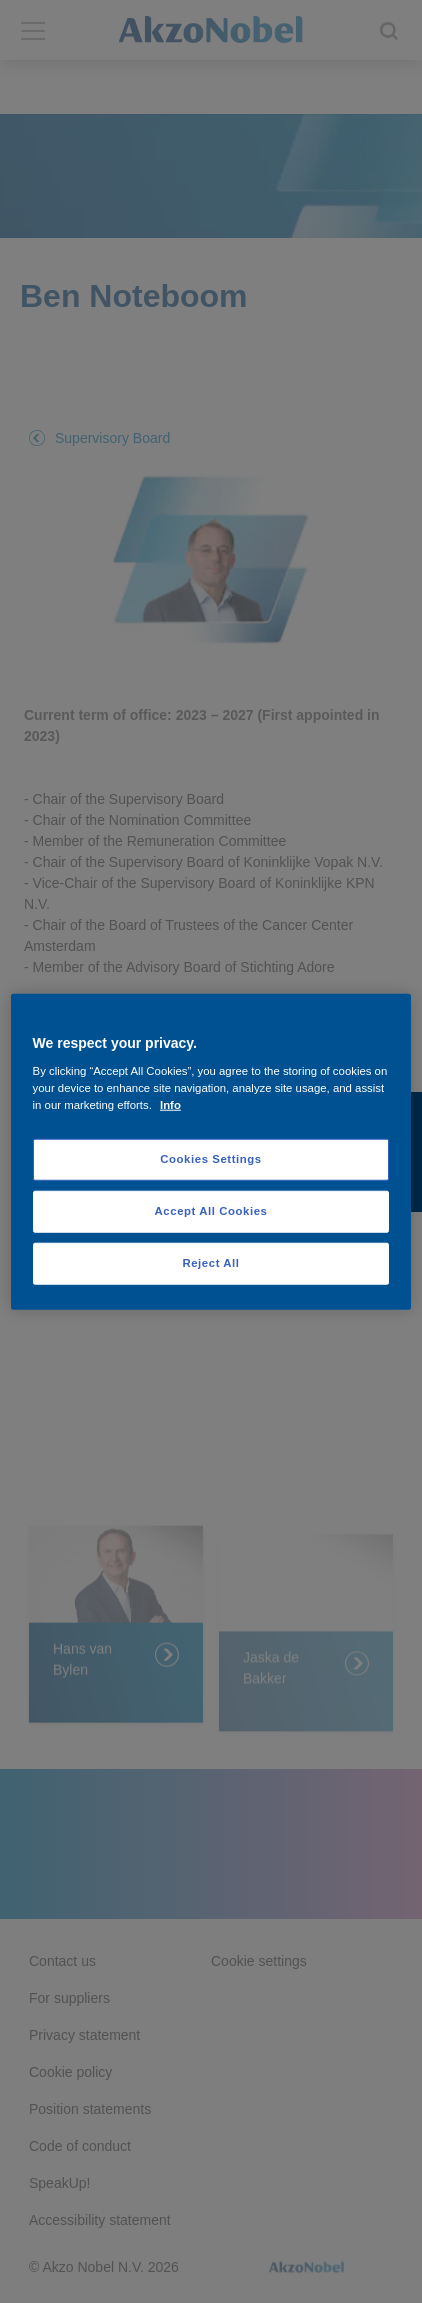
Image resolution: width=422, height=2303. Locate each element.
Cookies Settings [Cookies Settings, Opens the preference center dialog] (210, 1159)
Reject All (210, 1263)
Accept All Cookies (211, 1211)
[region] (211, 1151)
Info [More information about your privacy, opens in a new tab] (170, 1105)
